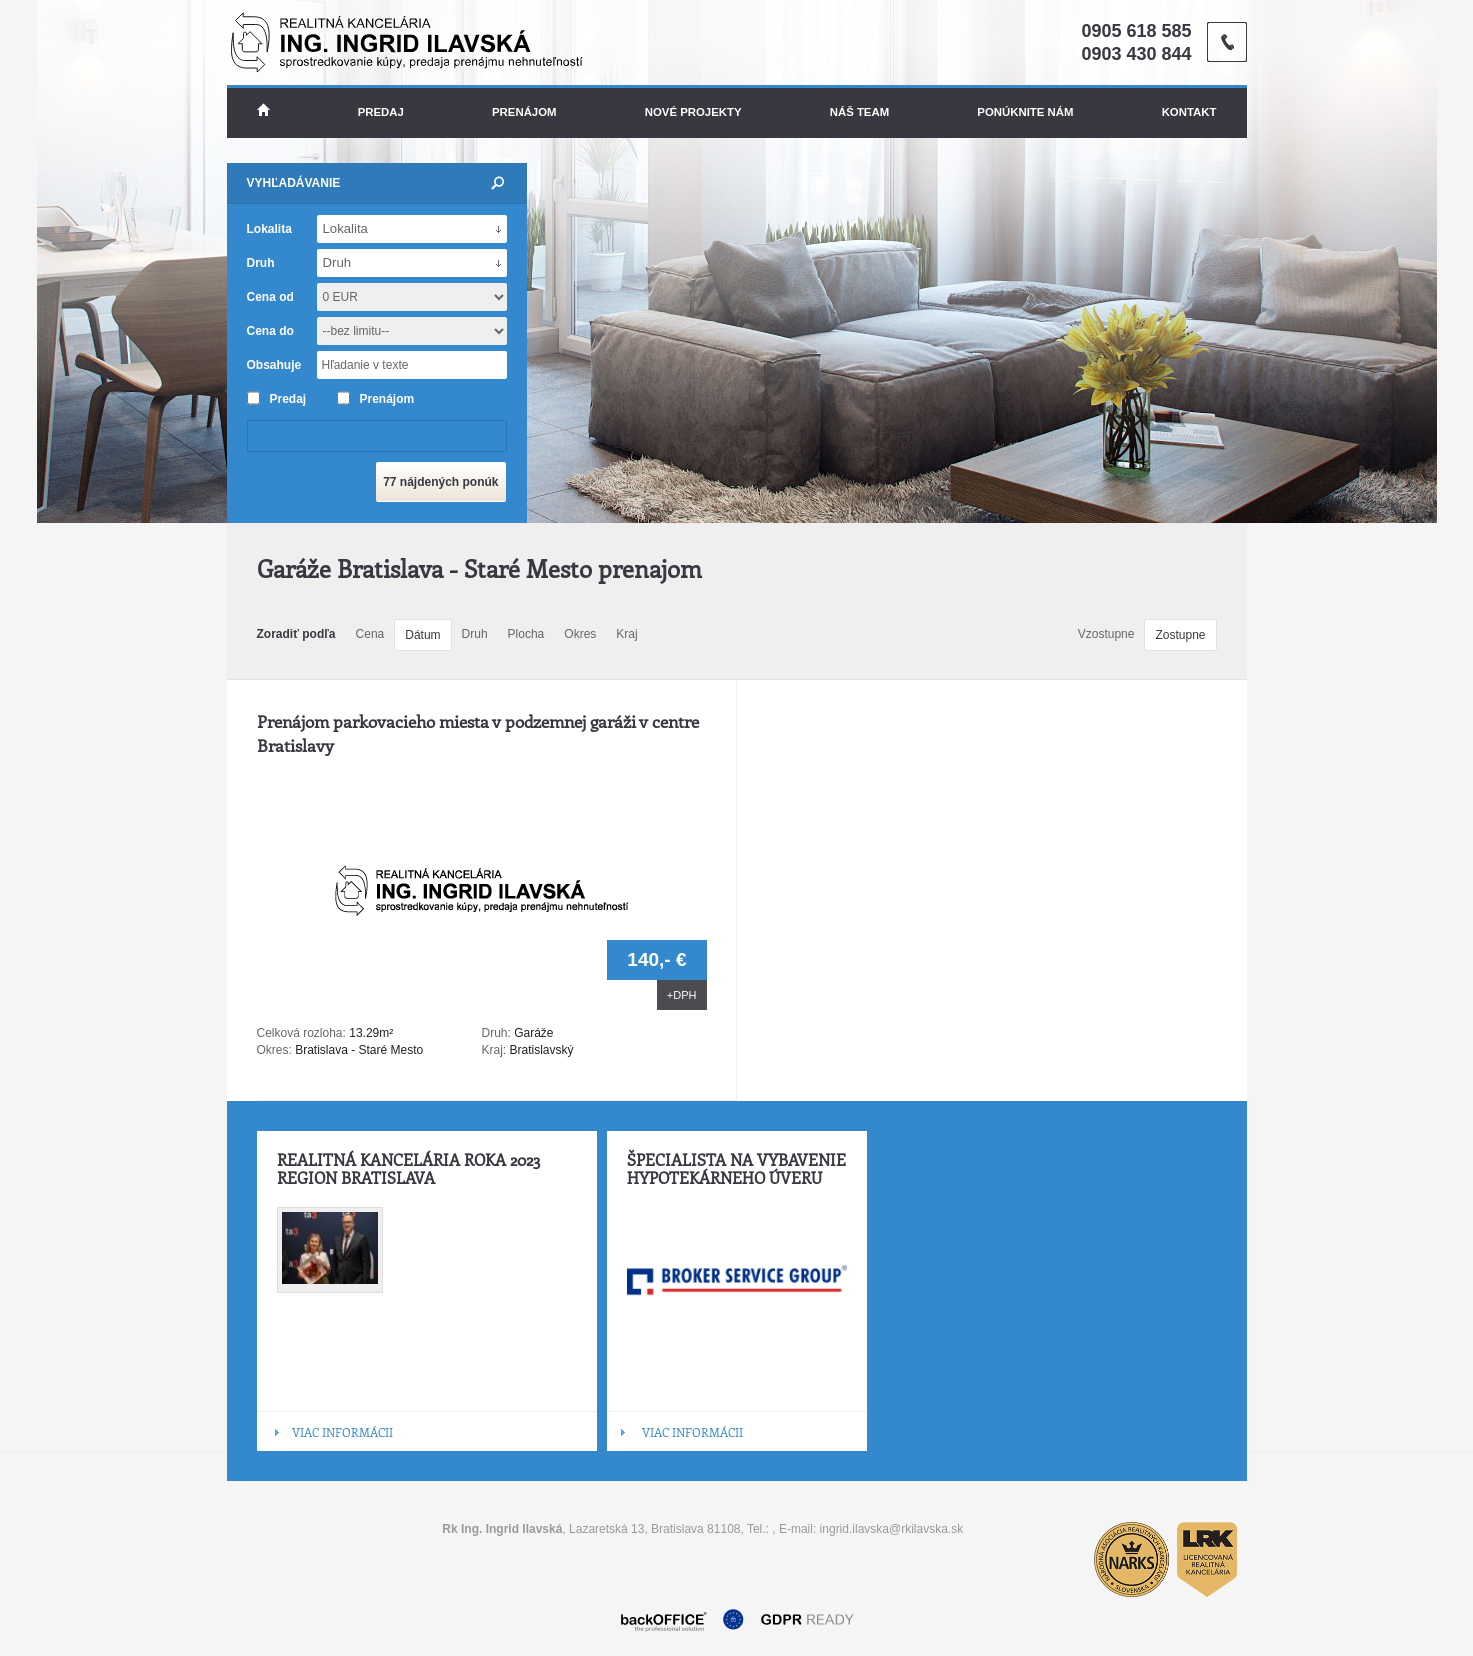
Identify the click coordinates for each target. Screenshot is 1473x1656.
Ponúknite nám (1025, 112)
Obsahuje (274, 365)
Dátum (422, 635)
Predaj (381, 112)
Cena (370, 634)
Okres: (274, 1050)
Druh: (496, 1033)
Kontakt (1189, 112)
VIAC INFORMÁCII (342, 1432)
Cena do (270, 331)
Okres (580, 634)
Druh (475, 634)
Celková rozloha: (303, 1033)
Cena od (270, 297)
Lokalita (269, 229)
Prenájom (524, 112)
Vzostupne (1106, 634)
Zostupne (1180, 635)
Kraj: (494, 1050)
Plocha (526, 634)
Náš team (859, 112)
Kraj (626, 634)
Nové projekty (693, 112)
